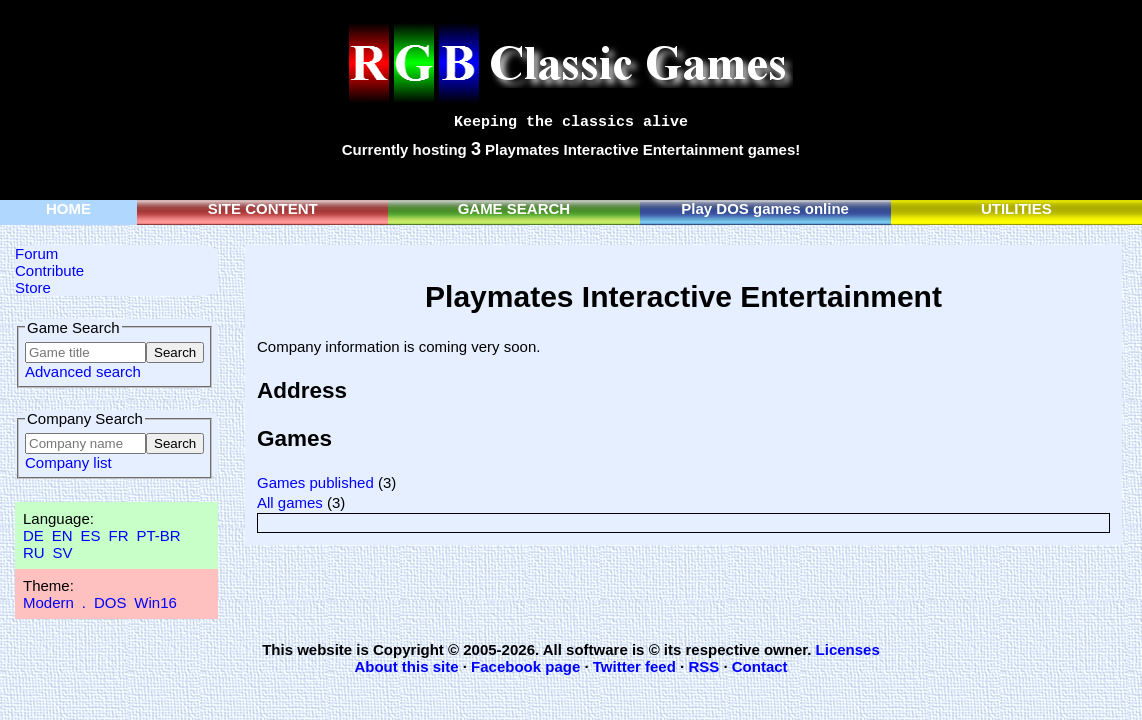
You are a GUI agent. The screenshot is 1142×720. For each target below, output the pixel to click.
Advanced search (83, 371)
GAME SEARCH (514, 208)
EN (62, 535)
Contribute (49, 270)
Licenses (848, 649)
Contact (760, 666)
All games (290, 502)
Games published (315, 482)
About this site (406, 666)
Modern (48, 602)
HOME (68, 208)
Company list (68, 462)
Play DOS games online (765, 208)
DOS (110, 602)
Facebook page (525, 666)
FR (118, 535)
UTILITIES (1016, 208)
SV (63, 552)
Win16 (155, 602)
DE (33, 535)
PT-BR (158, 535)
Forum (36, 253)
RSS (703, 666)
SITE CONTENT (263, 208)
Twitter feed (634, 666)
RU (34, 552)
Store (33, 287)
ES (91, 535)
